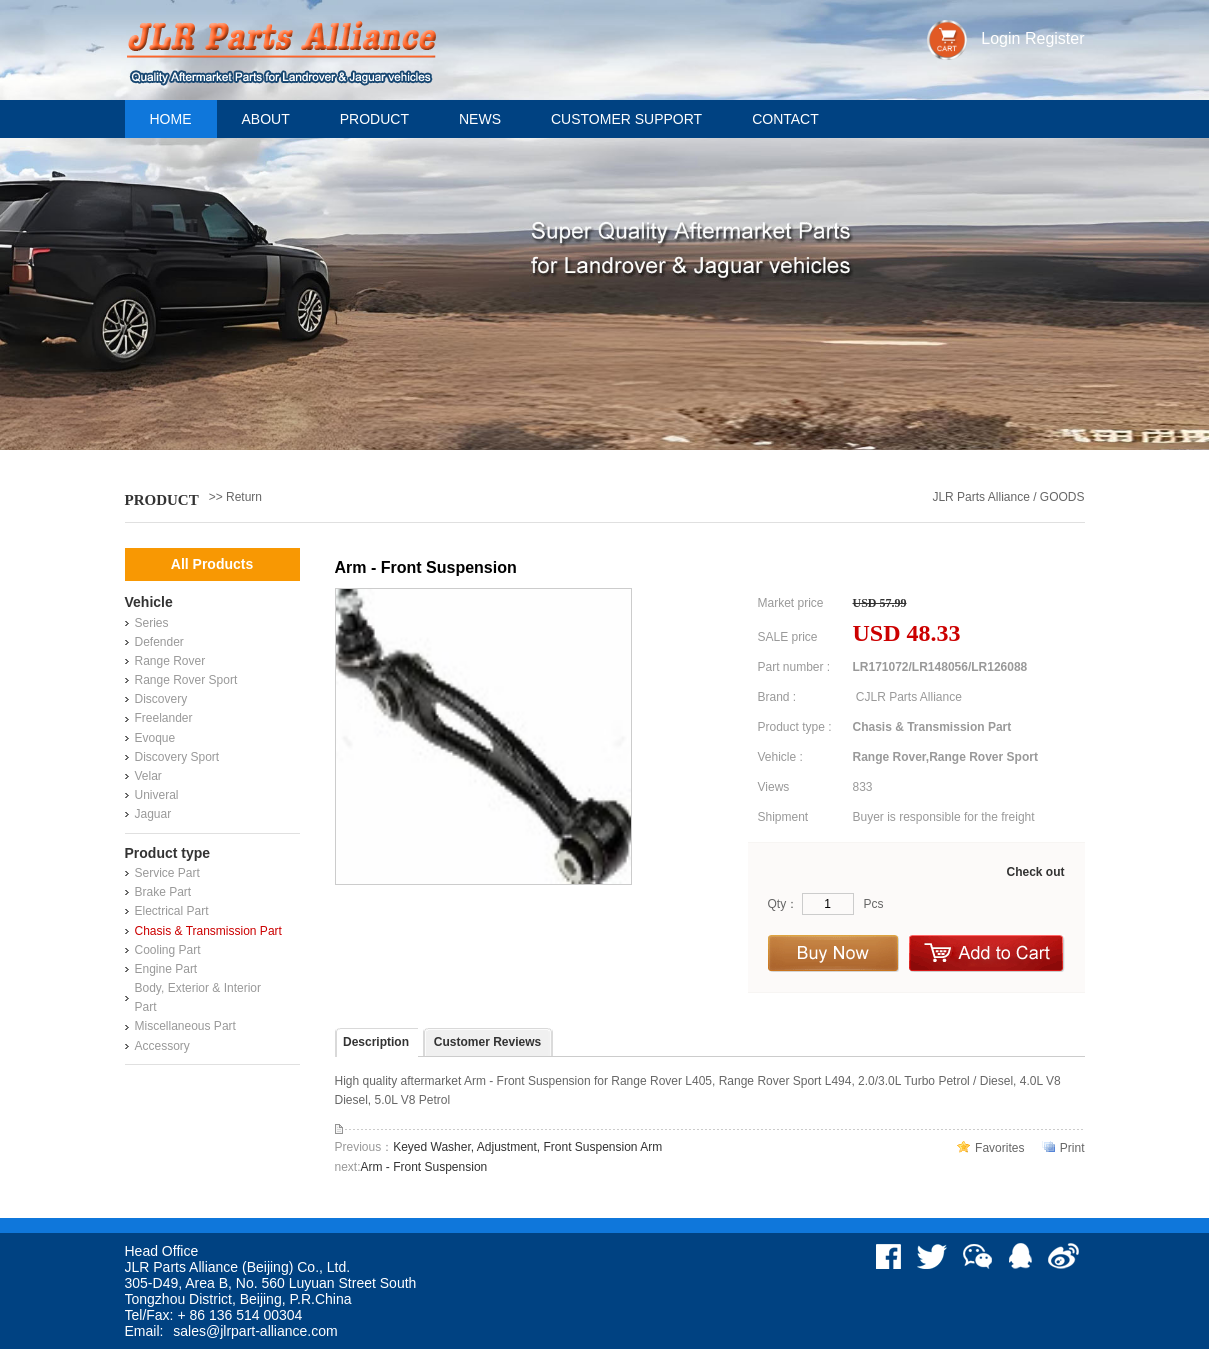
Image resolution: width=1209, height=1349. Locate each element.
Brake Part (163, 892)
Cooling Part (168, 950)
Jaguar (153, 814)
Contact (785, 119)
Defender (159, 642)
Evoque (155, 738)
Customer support (626, 119)
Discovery (161, 699)
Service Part (167, 873)
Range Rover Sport (186, 680)
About (266, 119)
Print (1072, 1148)
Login (1000, 38)
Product (374, 119)
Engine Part (166, 969)
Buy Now (833, 953)
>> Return (235, 497)
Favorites (999, 1148)
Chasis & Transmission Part (208, 931)
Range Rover (170, 661)
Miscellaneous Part (185, 1026)
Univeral (157, 795)
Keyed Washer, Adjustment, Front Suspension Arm (527, 1147)
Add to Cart (987, 953)
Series (152, 623)
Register (1055, 38)
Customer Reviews (487, 1042)
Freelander (164, 718)
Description (376, 1042)
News (480, 119)
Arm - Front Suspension (424, 1167)
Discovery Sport (177, 757)
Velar (148, 776)
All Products (212, 564)
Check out (1035, 872)
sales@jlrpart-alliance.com (255, 1331)
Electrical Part (172, 911)
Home (171, 119)
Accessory (162, 1046)
